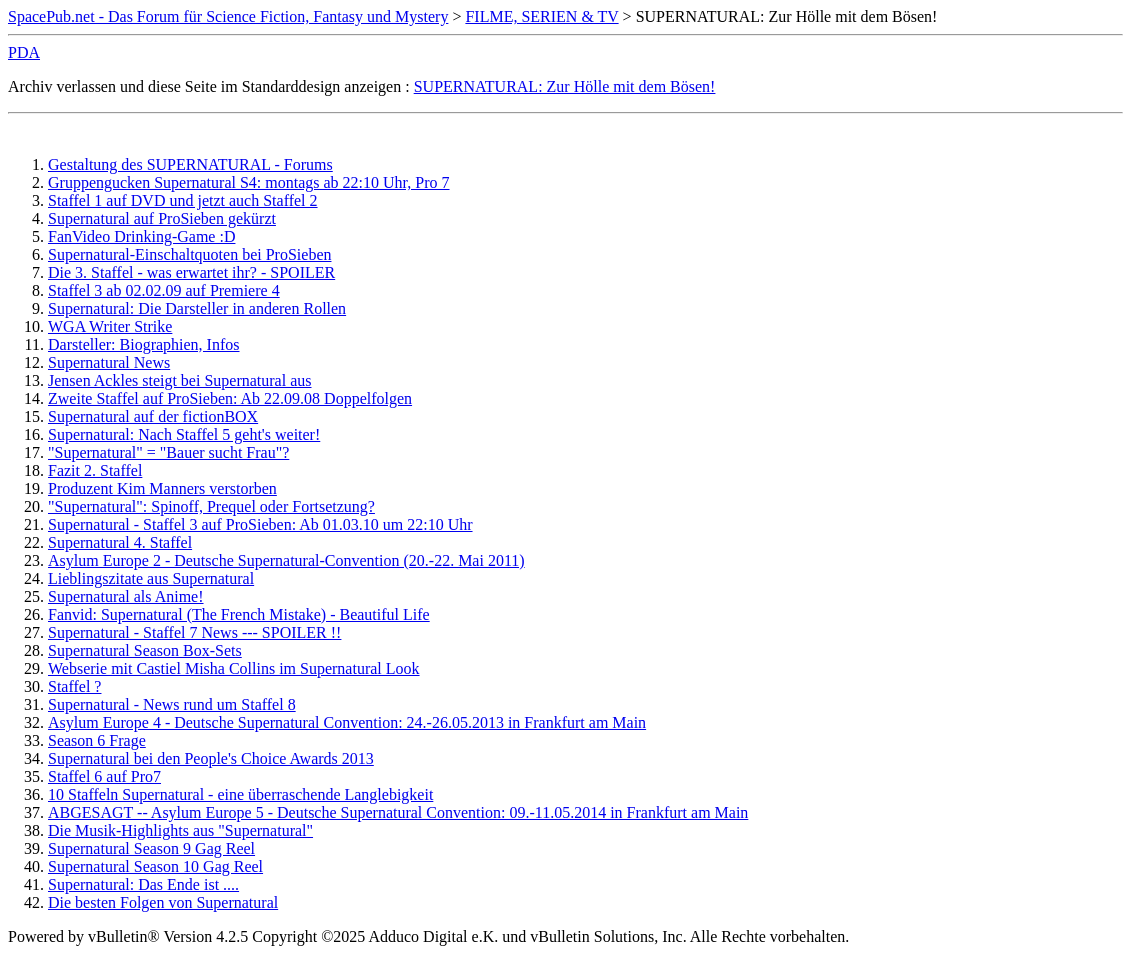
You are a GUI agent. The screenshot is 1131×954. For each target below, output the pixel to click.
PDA (24, 52)
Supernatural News (109, 362)
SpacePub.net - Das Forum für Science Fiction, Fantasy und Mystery (228, 16)
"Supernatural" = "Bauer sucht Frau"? (168, 452)
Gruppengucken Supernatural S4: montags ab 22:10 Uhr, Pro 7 (249, 182)
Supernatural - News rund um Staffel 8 (172, 704)
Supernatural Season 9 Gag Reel (151, 848)
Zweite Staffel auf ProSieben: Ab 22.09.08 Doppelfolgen (230, 398)
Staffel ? (74, 686)
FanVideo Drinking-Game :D (141, 236)
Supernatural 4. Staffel (120, 542)
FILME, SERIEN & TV (541, 16)
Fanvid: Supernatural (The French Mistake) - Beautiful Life (239, 614)
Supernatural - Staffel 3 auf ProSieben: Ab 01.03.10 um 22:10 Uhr (260, 524)
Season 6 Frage (97, 740)
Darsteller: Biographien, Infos (144, 344)
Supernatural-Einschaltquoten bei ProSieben (189, 254)
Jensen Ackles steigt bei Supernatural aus (180, 380)
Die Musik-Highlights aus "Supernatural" (180, 830)
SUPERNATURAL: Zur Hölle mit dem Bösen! (565, 86)
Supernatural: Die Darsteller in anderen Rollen (197, 308)
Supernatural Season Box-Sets (145, 650)
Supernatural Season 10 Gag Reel (155, 866)
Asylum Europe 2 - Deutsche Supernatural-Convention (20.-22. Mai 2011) (286, 560)
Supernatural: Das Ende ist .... (143, 884)
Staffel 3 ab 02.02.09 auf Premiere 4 (164, 290)
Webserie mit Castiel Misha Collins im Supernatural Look (234, 668)
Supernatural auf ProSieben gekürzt (162, 218)
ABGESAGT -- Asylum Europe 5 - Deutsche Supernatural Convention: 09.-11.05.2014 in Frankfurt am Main (398, 812)
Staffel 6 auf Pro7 (104, 776)
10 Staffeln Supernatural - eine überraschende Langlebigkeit (240, 794)
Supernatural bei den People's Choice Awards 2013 (211, 758)
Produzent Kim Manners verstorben (162, 488)
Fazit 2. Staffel (95, 470)
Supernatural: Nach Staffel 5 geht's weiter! (184, 434)
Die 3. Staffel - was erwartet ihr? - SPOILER (191, 272)
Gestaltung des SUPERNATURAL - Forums (190, 164)
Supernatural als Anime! (126, 596)
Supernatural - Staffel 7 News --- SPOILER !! (194, 632)
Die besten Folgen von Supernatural (163, 902)
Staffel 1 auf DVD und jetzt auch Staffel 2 (183, 200)
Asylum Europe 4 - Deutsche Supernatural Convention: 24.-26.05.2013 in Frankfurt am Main (347, 722)
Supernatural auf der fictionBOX (153, 416)
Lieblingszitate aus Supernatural (151, 578)
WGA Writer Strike (110, 326)
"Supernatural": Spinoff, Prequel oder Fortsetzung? (211, 506)
